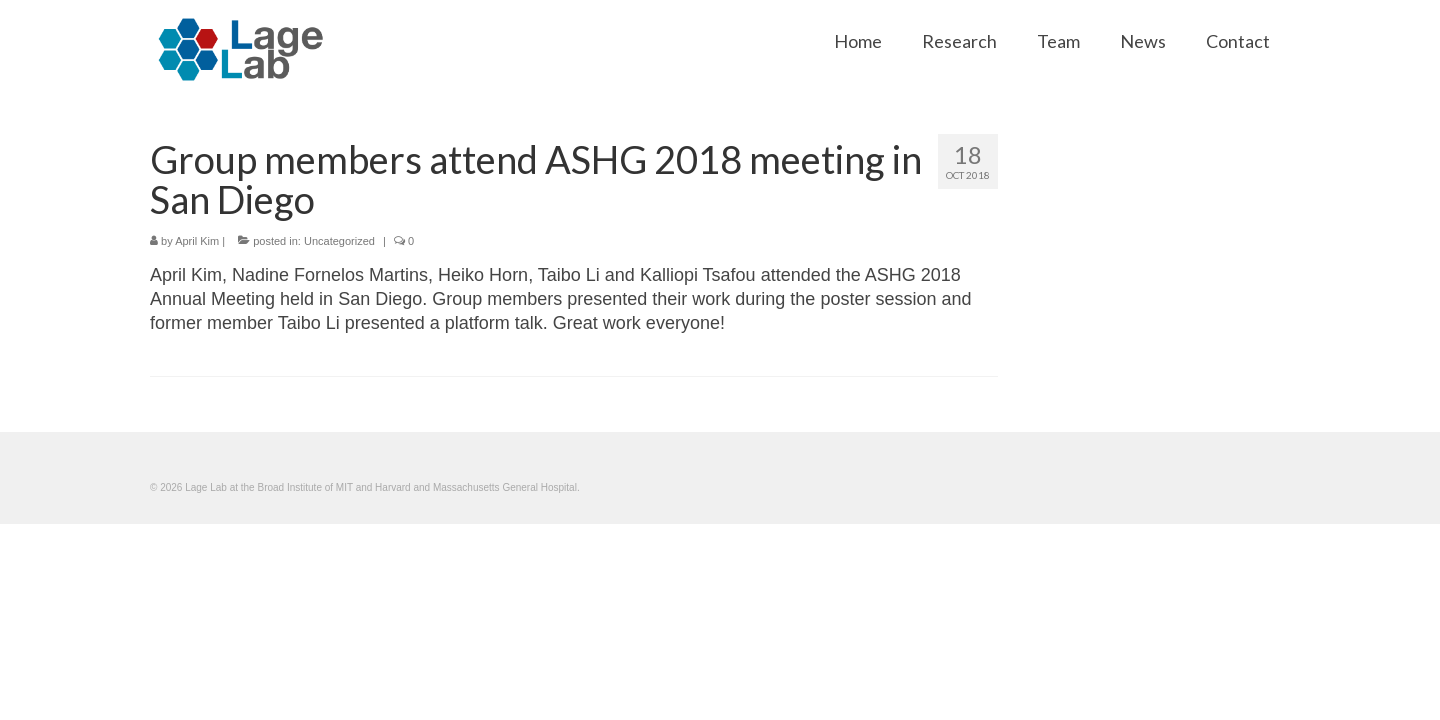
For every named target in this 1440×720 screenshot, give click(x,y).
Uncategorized (339, 241)
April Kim (197, 241)
